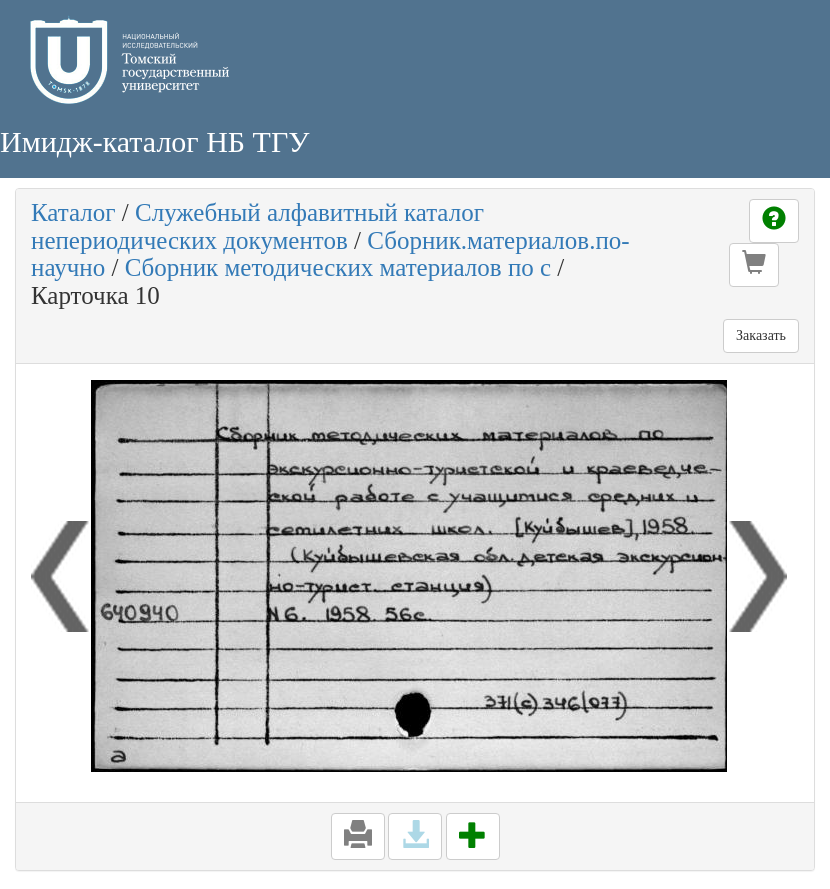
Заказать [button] (761, 335)
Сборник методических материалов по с (338, 267)
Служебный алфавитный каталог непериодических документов (257, 226)
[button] (754, 265)
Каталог (73, 212)
